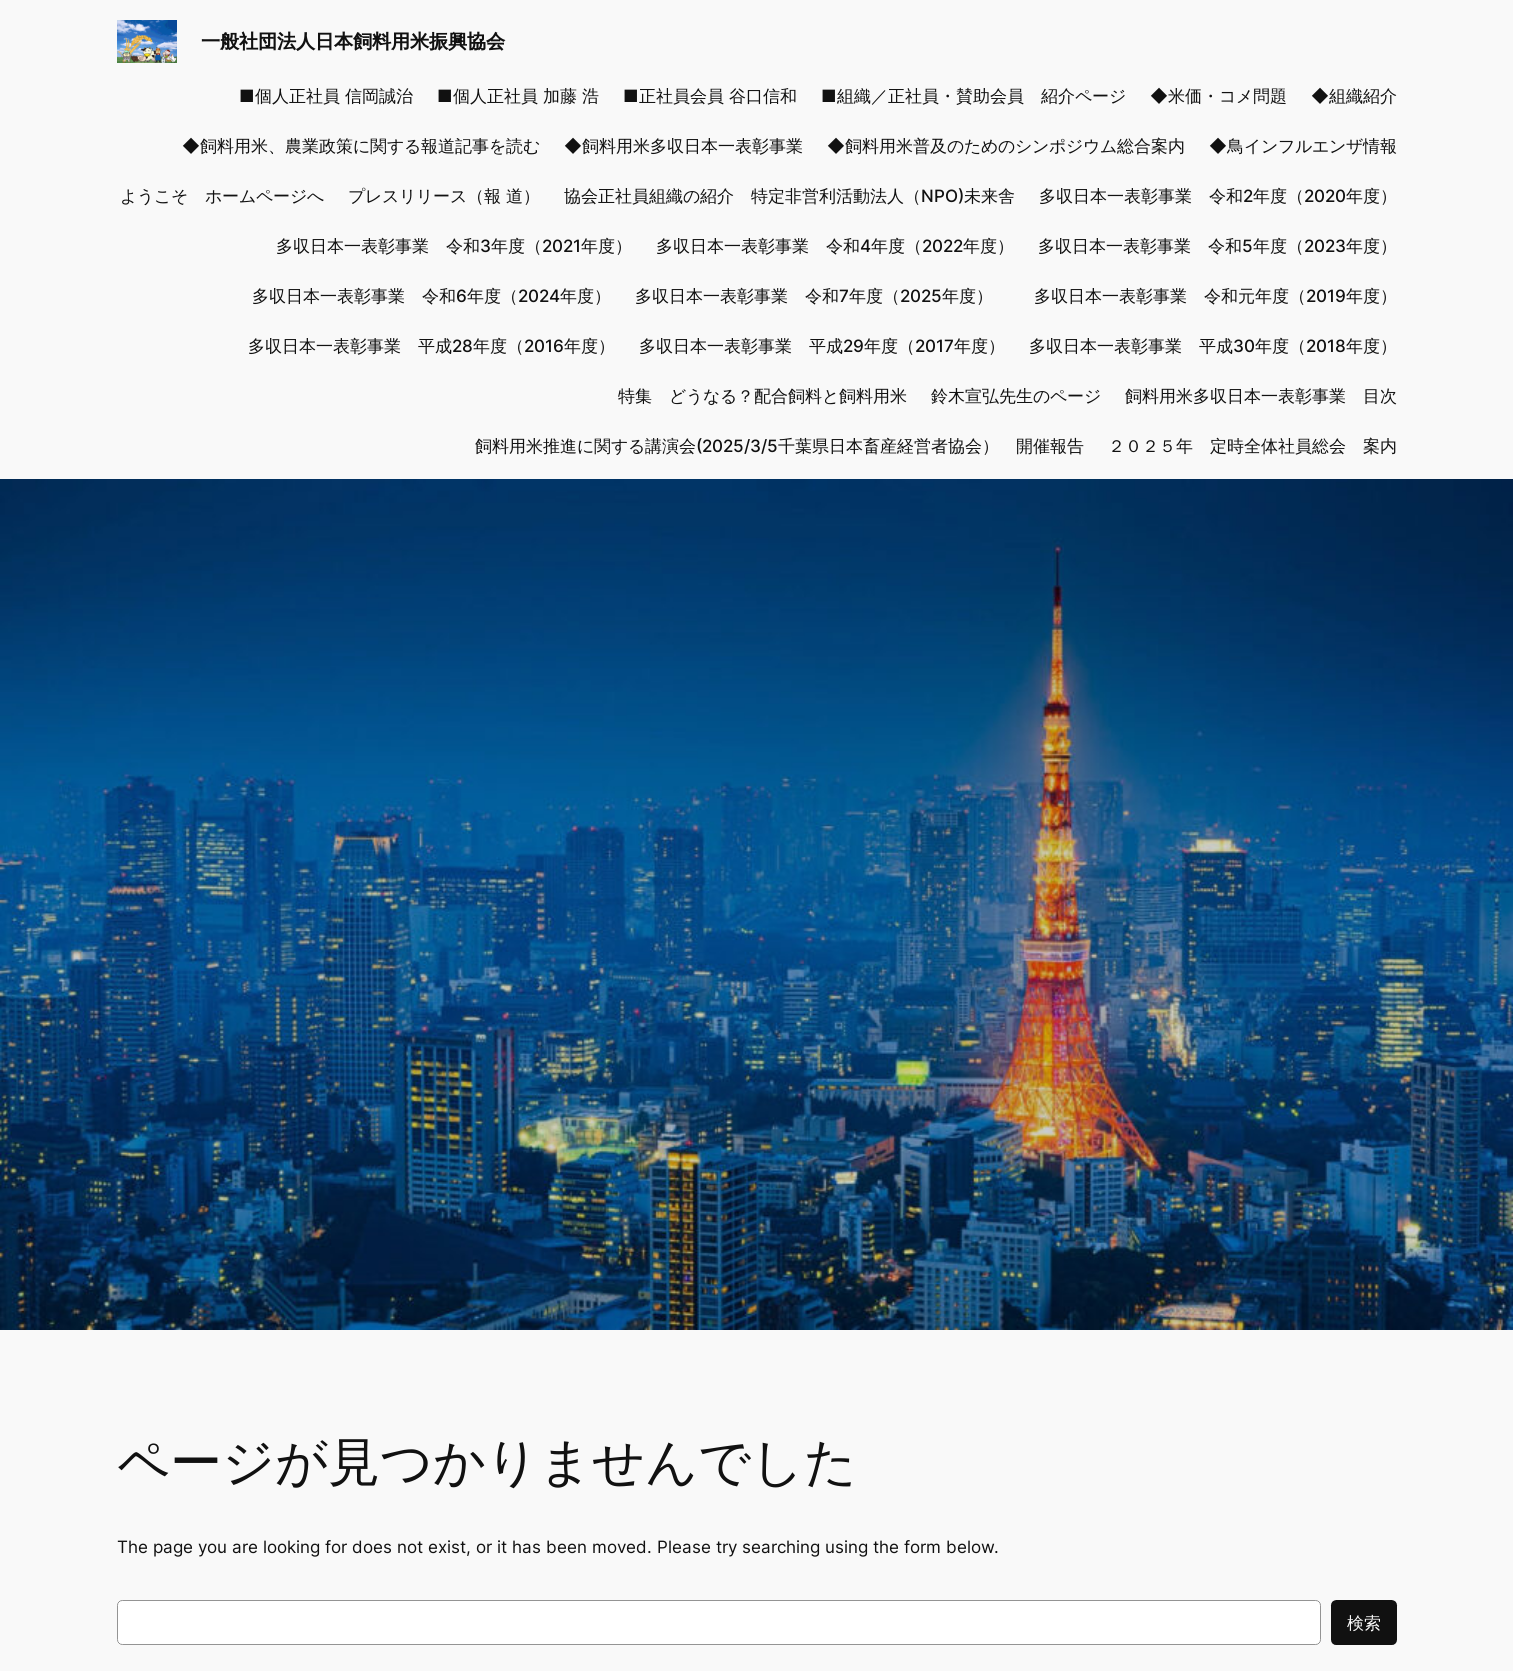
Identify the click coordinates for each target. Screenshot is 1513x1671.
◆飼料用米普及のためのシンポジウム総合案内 (1006, 146)
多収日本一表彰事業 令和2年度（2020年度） (1218, 196)
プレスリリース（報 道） (444, 196)
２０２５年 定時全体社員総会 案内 (1252, 446)
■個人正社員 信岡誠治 (326, 96)
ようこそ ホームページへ (222, 196)
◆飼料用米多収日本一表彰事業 (683, 146)
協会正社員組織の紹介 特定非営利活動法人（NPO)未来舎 (789, 196)
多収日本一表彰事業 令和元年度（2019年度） (1215, 296)
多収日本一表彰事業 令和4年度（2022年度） (835, 246)
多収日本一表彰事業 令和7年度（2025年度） (822, 296)
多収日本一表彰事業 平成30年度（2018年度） (1213, 346)
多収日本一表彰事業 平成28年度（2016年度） (431, 346)
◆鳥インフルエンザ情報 (1303, 146)
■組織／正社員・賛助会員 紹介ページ (973, 96)
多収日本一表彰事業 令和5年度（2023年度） (1217, 246)
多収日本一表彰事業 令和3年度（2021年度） (454, 246)
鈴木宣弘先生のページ (1016, 396)
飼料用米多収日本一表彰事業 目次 (1261, 396)
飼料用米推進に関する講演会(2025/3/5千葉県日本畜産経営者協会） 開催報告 (779, 446)
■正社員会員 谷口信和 (710, 96)
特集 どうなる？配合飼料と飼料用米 (762, 396)
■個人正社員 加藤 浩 (518, 96)
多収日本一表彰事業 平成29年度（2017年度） (822, 346)
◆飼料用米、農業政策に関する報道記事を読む (361, 146)
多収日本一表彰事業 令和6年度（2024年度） (431, 296)
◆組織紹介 (1354, 96)
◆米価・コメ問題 (1218, 96)
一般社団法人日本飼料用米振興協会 (353, 41)
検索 (1364, 1623)
